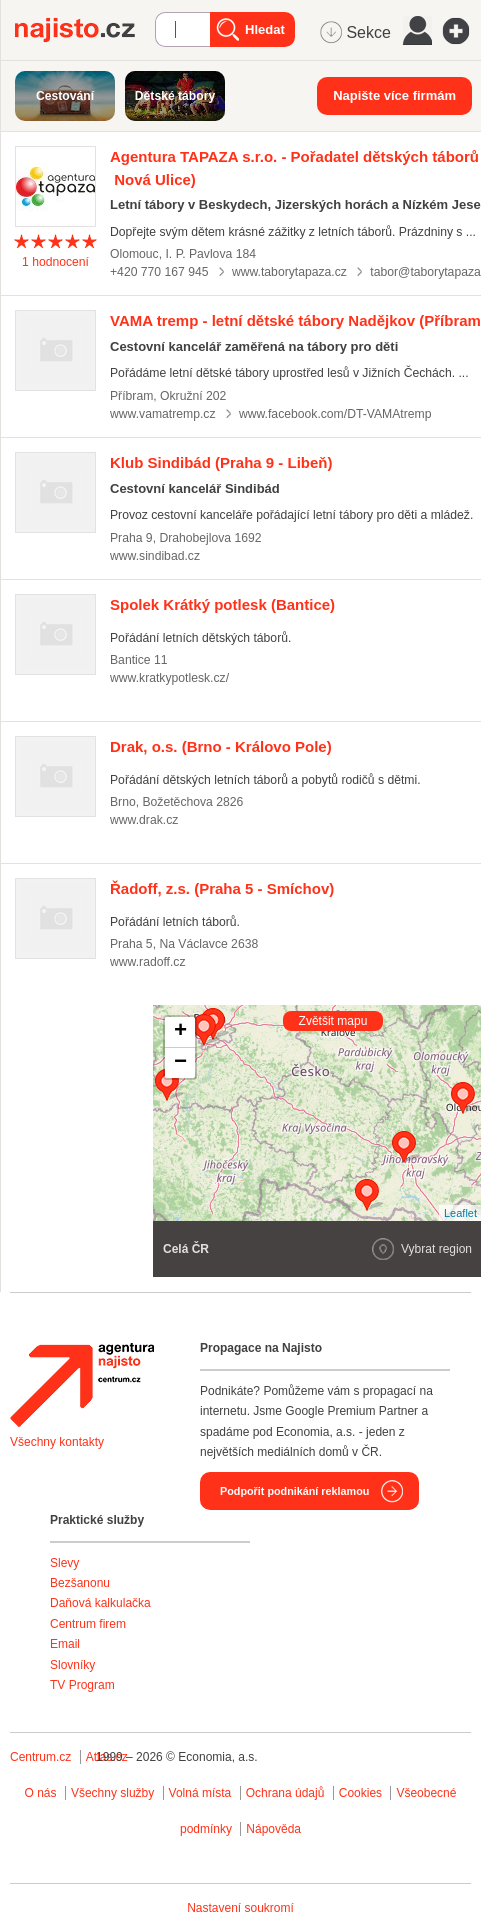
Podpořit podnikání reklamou (294, 1491)
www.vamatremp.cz (163, 414)
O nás (41, 1793)
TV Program (82, 1685)
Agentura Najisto (82, 1385)
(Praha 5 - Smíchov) (222, 888)
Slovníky (72, 1665)
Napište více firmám (394, 95)
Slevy (64, 1563)
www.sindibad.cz (155, 556)
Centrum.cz (40, 1757)
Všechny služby (114, 1793)
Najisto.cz (85, 30)
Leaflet (460, 1213)
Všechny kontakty (57, 1442)
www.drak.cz (144, 820)
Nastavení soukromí (240, 1908)
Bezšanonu (80, 1583)
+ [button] (180, 1032)
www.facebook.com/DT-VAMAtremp (335, 414)
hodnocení (55, 262)
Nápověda (273, 1829)
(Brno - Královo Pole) (221, 746)
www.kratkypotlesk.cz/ (169, 678)
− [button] (180, 1063)
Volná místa (200, 1793)
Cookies (360, 1793)
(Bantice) (222, 604)
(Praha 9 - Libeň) (221, 462)
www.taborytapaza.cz (289, 272)
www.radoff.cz (148, 962)
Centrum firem (88, 1624)
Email (65, 1644)
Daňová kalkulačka (100, 1603)
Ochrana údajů (285, 1793)
